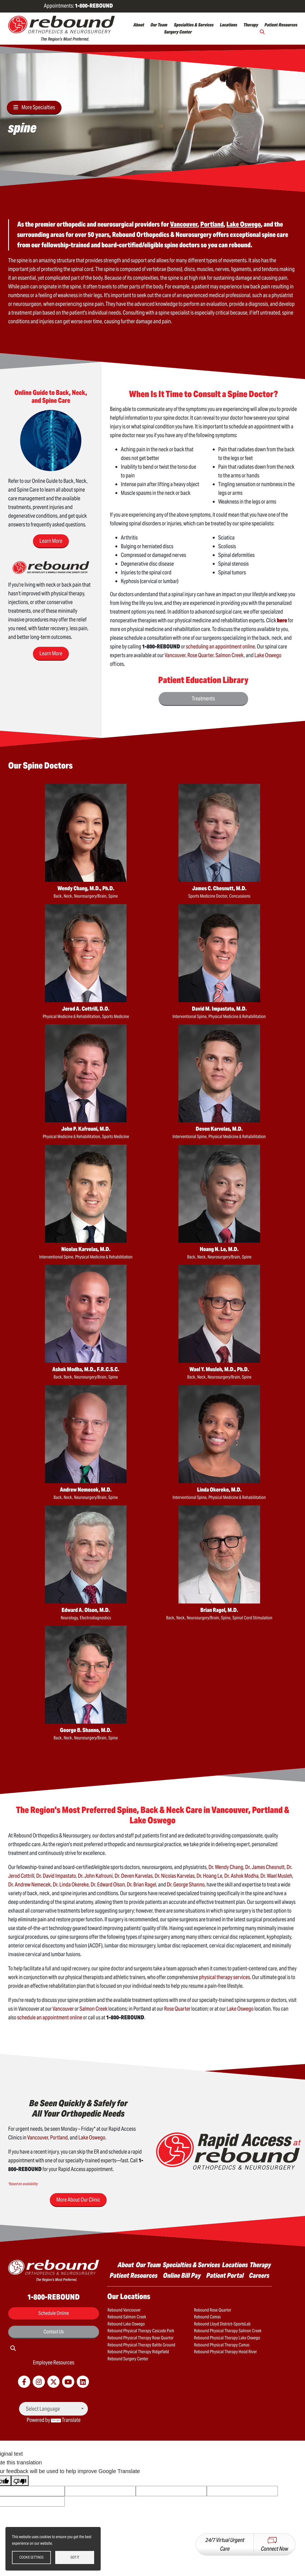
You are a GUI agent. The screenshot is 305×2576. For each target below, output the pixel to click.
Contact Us (54, 2331)
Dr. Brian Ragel (141, 1884)
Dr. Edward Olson (108, 1884)
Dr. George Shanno (186, 1884)
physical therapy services (224, 1977)
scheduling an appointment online (220, 646)
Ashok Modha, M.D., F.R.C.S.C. (85, 1369)
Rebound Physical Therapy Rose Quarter (140, 2338)
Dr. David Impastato (56, 1875)
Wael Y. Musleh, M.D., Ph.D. (219, 1369)
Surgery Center (178, 32)
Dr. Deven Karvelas (134, 1875)
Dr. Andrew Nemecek (29, 1884)
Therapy (251, 25)
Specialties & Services (194, 25)
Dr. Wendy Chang (225, 1867)
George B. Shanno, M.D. (86, 1730)
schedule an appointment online (49, 2017)
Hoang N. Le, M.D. (219, 1249)
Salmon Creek (229, 655)
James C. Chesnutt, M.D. (219, 888)
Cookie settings (31, 2557)
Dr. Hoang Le (209, 1875)
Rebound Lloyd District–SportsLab (222, 2324)
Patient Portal (225, 2275)
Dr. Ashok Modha (241, 1875)
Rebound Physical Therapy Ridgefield (138, 2352)
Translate (66, 2419)
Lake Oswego (267, 655)
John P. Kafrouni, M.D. (85, 1128)
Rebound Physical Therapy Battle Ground (141, 2345)
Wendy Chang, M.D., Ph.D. (85, 888)
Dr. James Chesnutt (265, 1867)
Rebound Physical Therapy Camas (221, 2345)
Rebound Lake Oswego (126, 2324)
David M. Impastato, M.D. (219, 1008)
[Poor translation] (20, 2481)
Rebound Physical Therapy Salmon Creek (227, 2331)
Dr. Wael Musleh (276, 1875)
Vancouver (175, 655)
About (138, 25)
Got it (74, 2557)
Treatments (203, 698)
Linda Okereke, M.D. (219, 1489)
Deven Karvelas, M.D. (219, 1128)
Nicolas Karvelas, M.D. (85, 1249)
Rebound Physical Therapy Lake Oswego (227, 2338)
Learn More (50, 540)
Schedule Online (53, 2313)
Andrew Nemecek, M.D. (86, 1489)
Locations (228, 25)
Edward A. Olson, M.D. (85, 1610)
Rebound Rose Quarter (212, 2310)
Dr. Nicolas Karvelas (175, 1875)
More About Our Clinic (78, 2199)
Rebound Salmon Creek (126, 2317)
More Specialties (38, 107)
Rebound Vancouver (124, 2310)
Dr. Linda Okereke (71, 1884)
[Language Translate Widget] (53, 2409)
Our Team (158, 25)
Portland (59, 2137)
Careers (259, 2275)
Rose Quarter (200, 655)
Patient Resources (280, 25)
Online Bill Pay (182, 2275)
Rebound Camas (207, 2317)
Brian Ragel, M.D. (219, 1610)
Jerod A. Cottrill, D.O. (85, 1008)
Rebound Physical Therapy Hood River (225, 2352)
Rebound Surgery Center (127, 2359)
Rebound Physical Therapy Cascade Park (140, 2331)
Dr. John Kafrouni (95, 1875)
